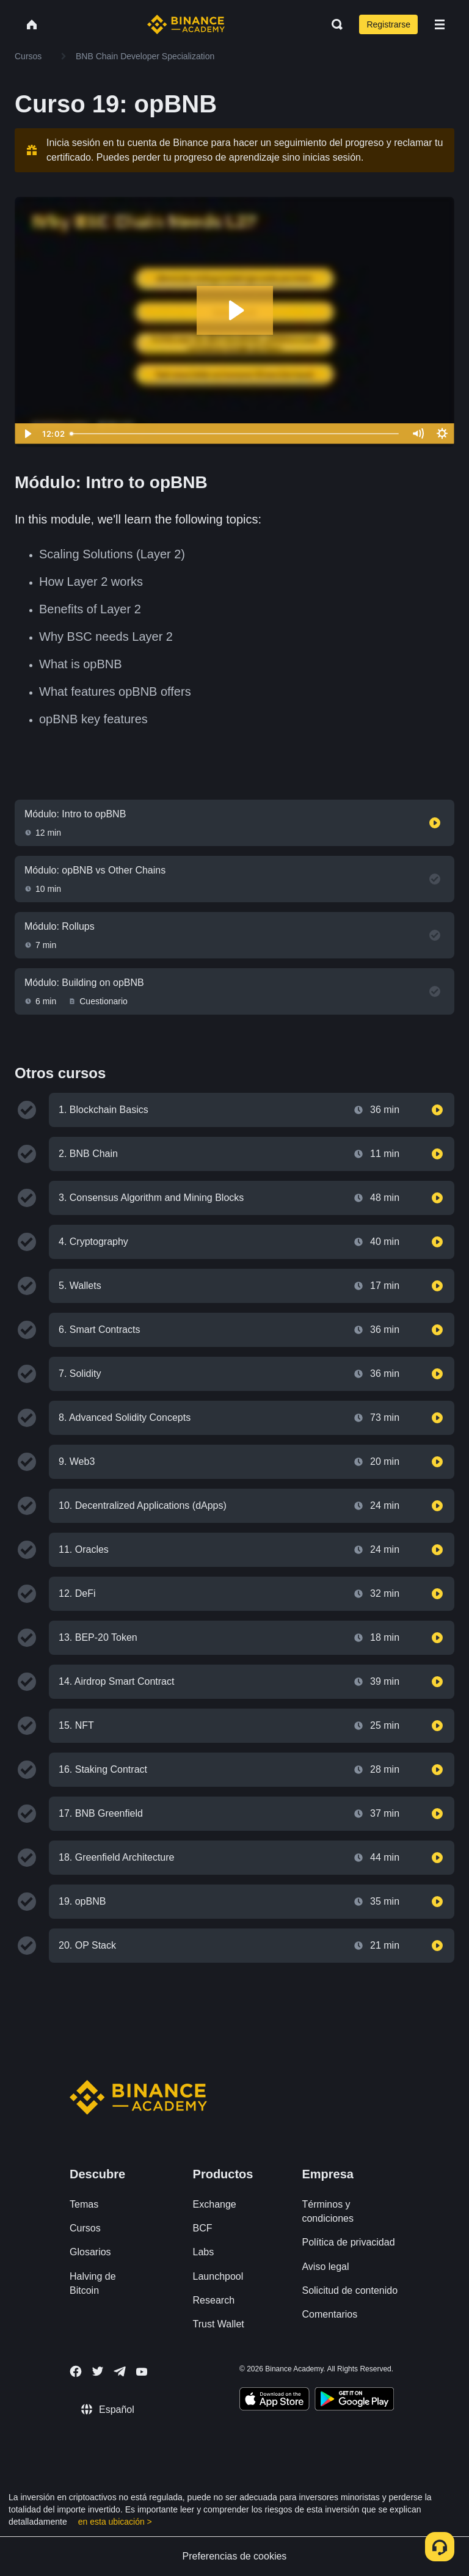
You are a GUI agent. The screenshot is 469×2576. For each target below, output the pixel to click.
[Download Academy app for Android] (354, 2400)
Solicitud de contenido (350, 2290)
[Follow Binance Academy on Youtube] (142, 2372)
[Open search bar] (333, 24)
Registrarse (388, 24)
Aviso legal (325, 2266)
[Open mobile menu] (439, 24)
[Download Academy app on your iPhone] (274, 2400)
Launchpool (218, 2276)
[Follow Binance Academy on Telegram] (120, 2371)
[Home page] (186, 24)
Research (213, 2300)
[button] (439, 24)
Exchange (214, 2204)
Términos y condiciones (328, 2211)
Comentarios (329, 2314)
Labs (203, 2252)
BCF (203, 2228)
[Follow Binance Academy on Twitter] (98, 2371)
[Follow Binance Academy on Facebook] (76, 2371)
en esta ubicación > (115, 2522)
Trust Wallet (218, 2324)
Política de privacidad (348, 2242)
